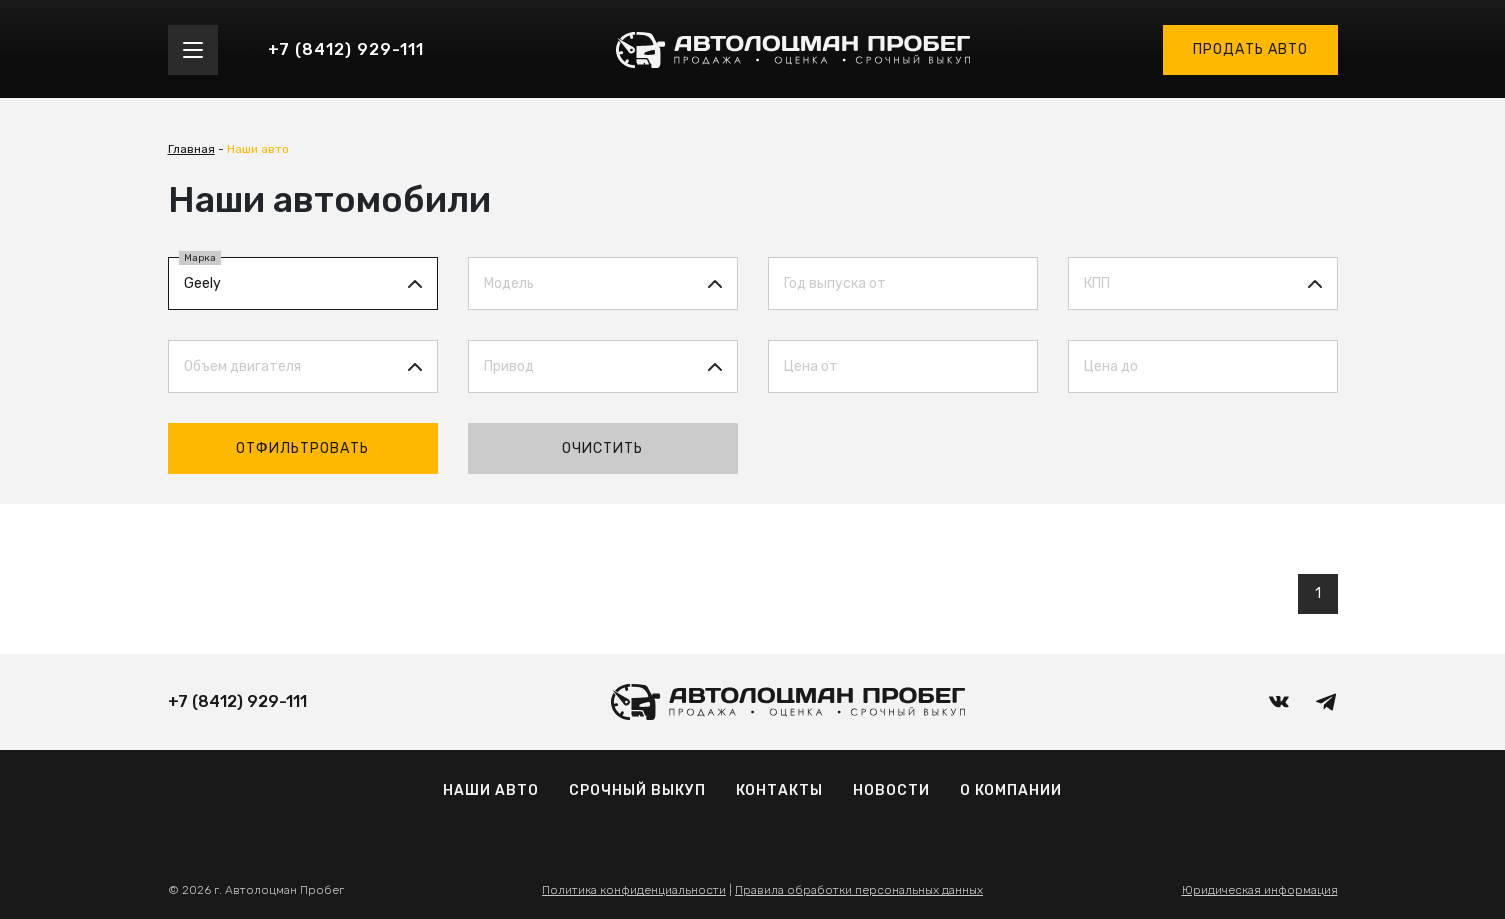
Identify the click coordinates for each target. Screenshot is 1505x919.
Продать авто (1250, 49)
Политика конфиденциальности (634, 890)
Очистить (602, 448)
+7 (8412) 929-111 (346, 49)
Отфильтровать (302, 448)
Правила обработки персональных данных (859, 890)
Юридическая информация (1260, 890)
